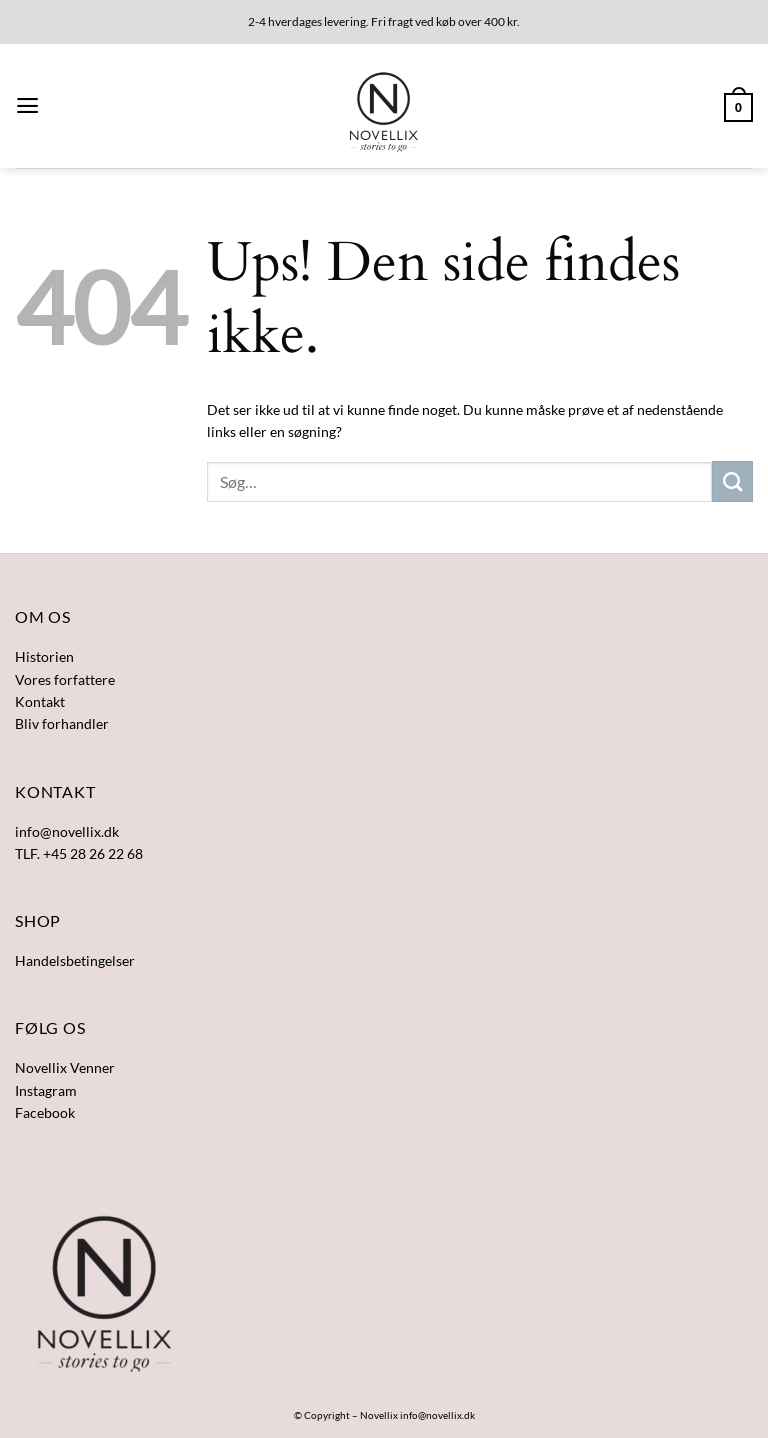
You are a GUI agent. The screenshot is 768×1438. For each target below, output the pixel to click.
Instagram (46, 1090)
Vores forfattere (65, 679)
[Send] (732, 481)
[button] (27, 106)
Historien (44, 656)
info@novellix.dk (437, 1415)
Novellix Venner (65, 1067)
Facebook (45, 1112)
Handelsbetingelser (75, 960)
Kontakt (40, 701)
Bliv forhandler (62, 723)
